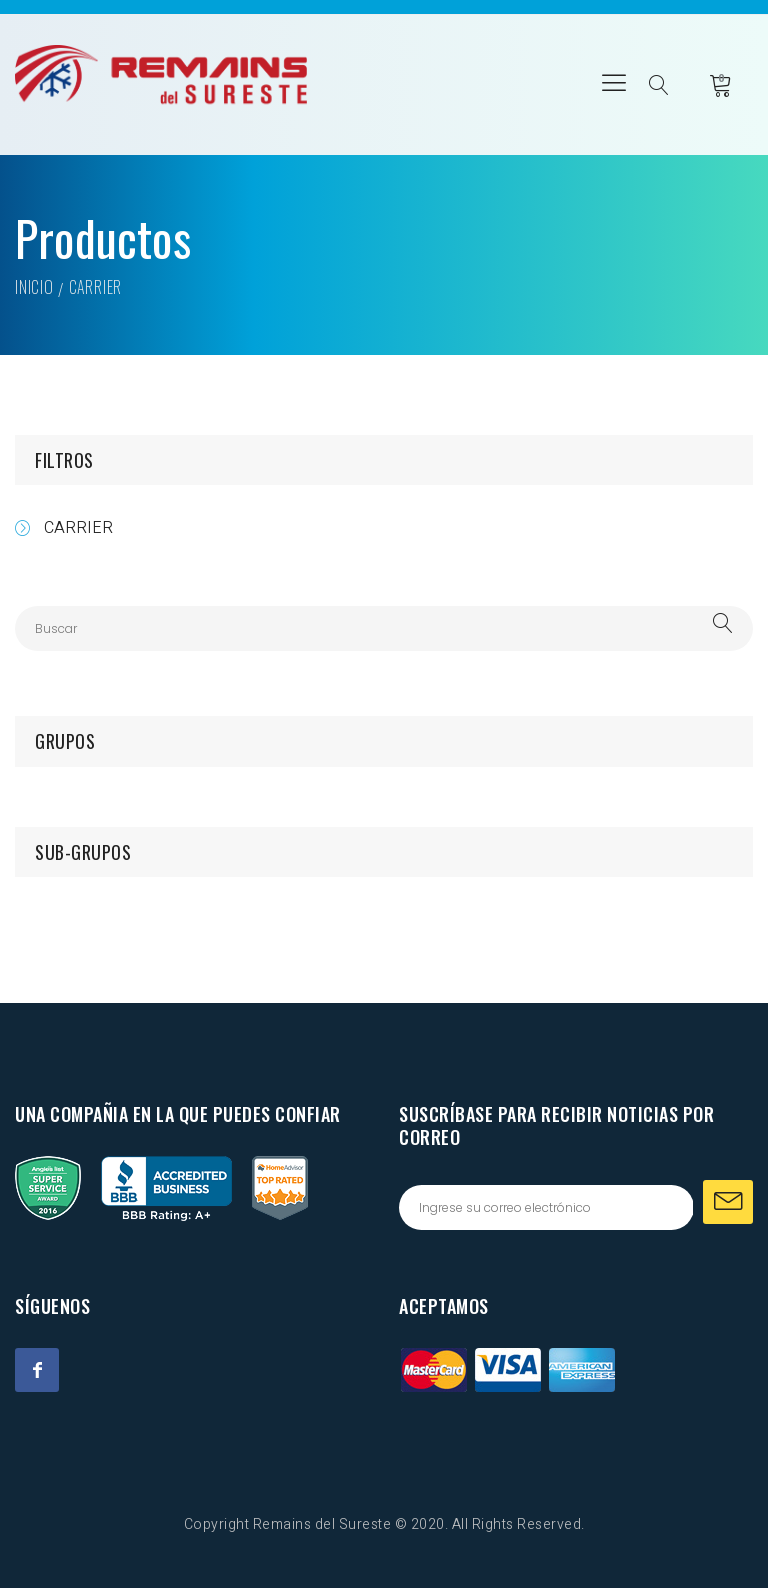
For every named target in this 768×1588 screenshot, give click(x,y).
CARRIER (78, 528)
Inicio (34, 287)
